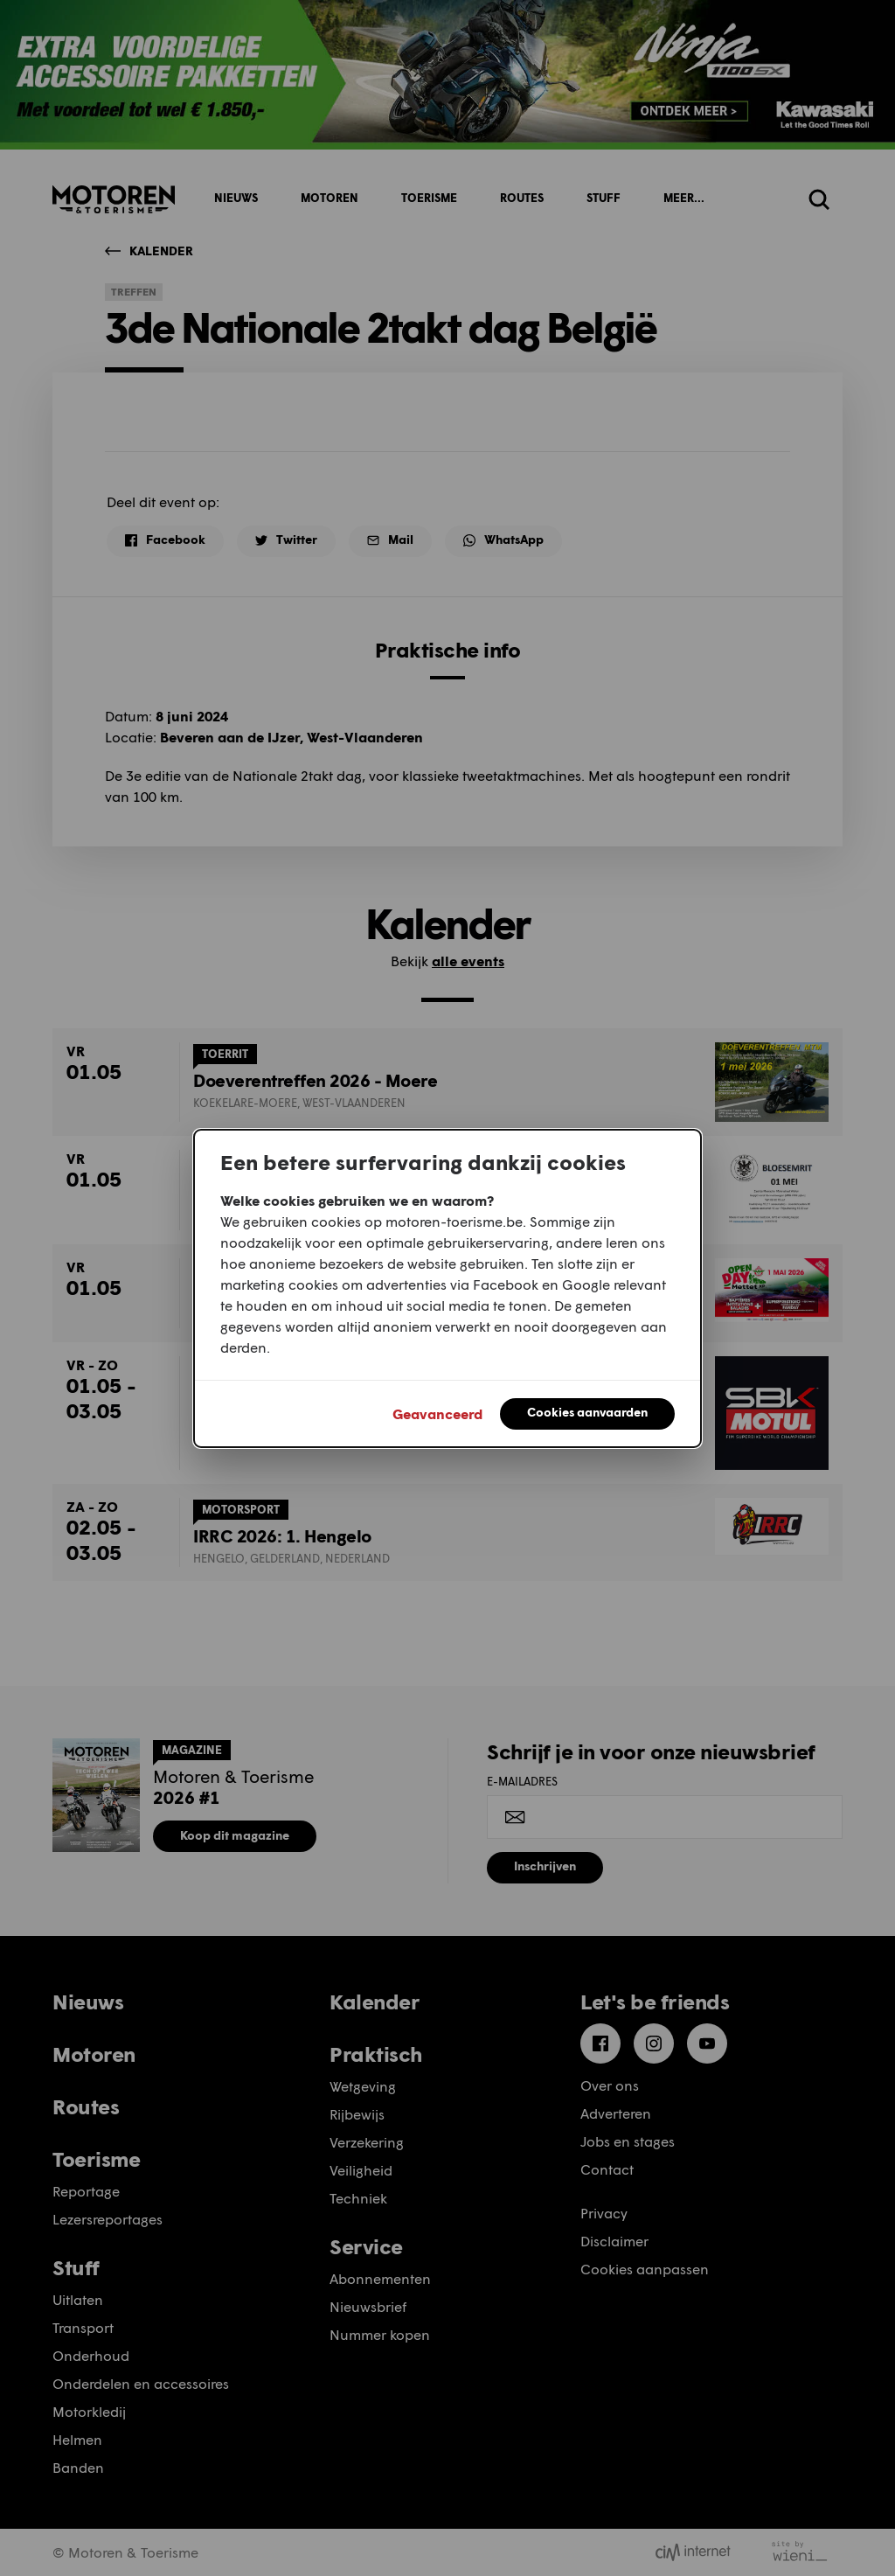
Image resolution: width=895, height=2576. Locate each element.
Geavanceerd (437, 1413)
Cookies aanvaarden (587, 1411)
